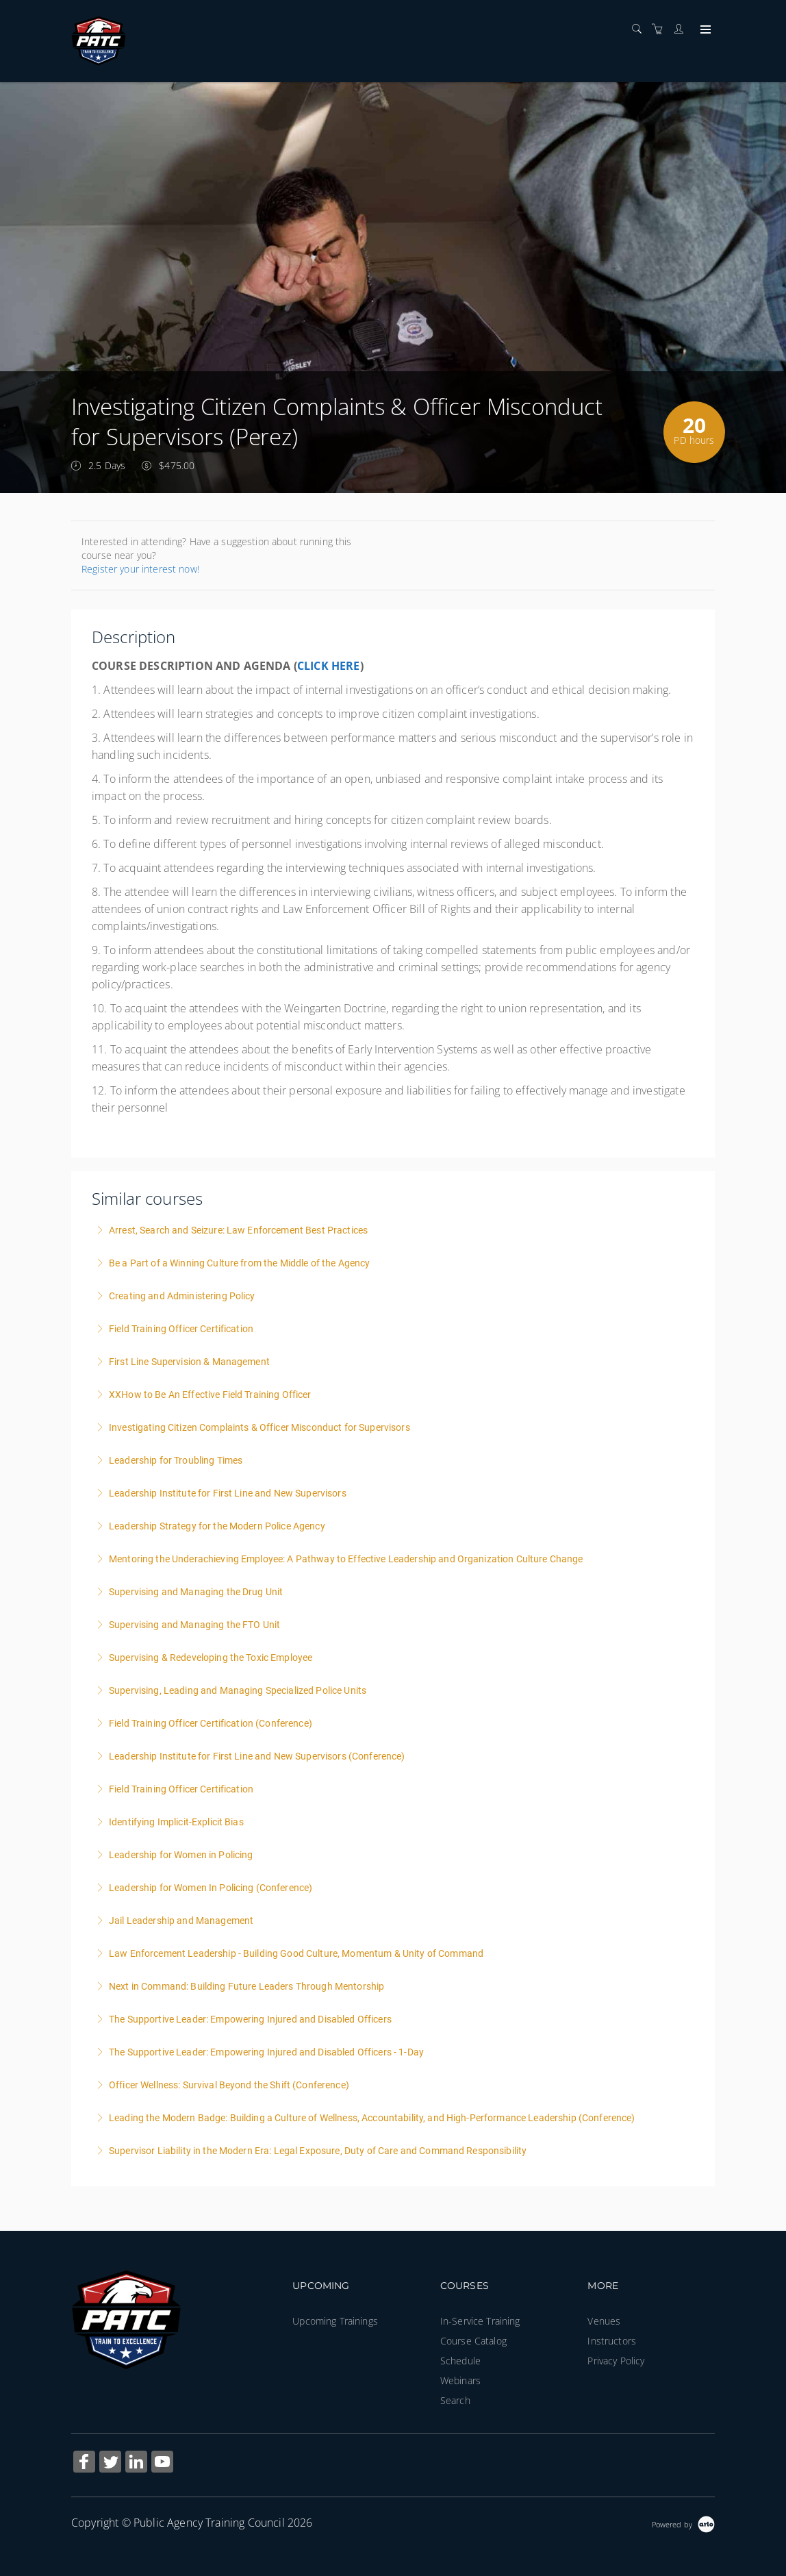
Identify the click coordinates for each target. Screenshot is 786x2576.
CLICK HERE (328, 665)
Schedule (460, 2360)
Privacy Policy (615, 2360)
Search (455, 2400)
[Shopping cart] (661, 29)
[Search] (640, 29)
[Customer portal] (682, 29)
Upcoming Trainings (335, 2320)
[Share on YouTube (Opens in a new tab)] (162, 2463)
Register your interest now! (140, 568)
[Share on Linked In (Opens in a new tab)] (136, 2463)
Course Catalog (473, 2340)
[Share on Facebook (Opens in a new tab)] (84, 2463)
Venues (603, 2320)
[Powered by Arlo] (683, 2523)
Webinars (460, 2380)
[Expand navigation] (704, 30)
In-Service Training (480, 2320)
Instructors (611, 2340)
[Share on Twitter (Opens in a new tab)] (110, 2463)
